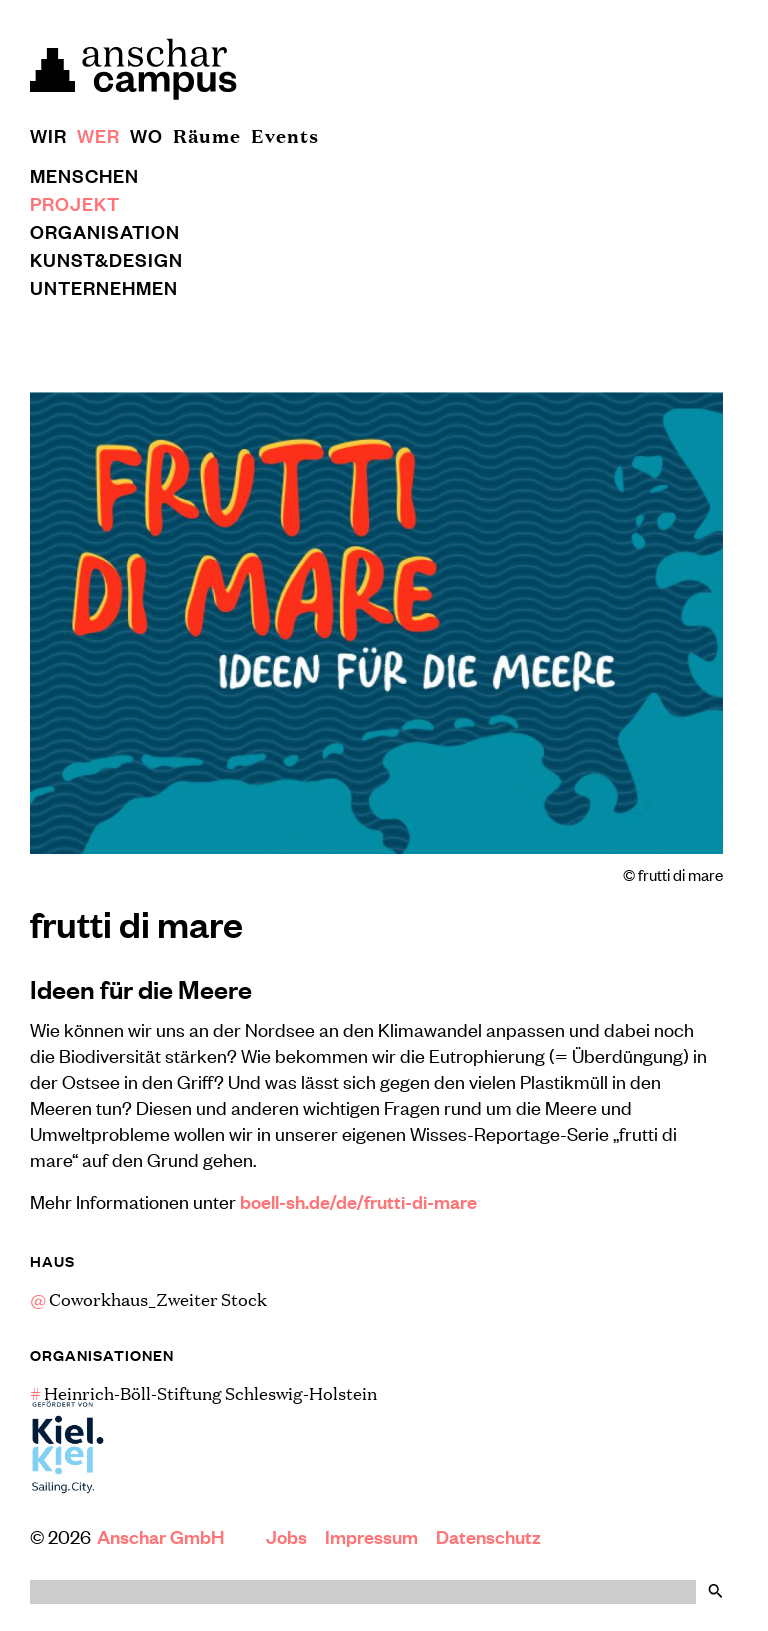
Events (285, 135)
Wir (48, 135)
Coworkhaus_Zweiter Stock (148, 1299)
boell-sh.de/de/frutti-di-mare (358, 1201)
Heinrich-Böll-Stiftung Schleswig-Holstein (203, 1393)
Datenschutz (488, 1536)
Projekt (75, 203)
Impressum (371, 1536)
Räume (207, 135)
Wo (146, 135)
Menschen (84, 175)
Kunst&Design (106, 259)
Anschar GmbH (162, 1536)
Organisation (105, 231)
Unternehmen (104, 287)
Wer (98, 135)
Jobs (286, 1536)
